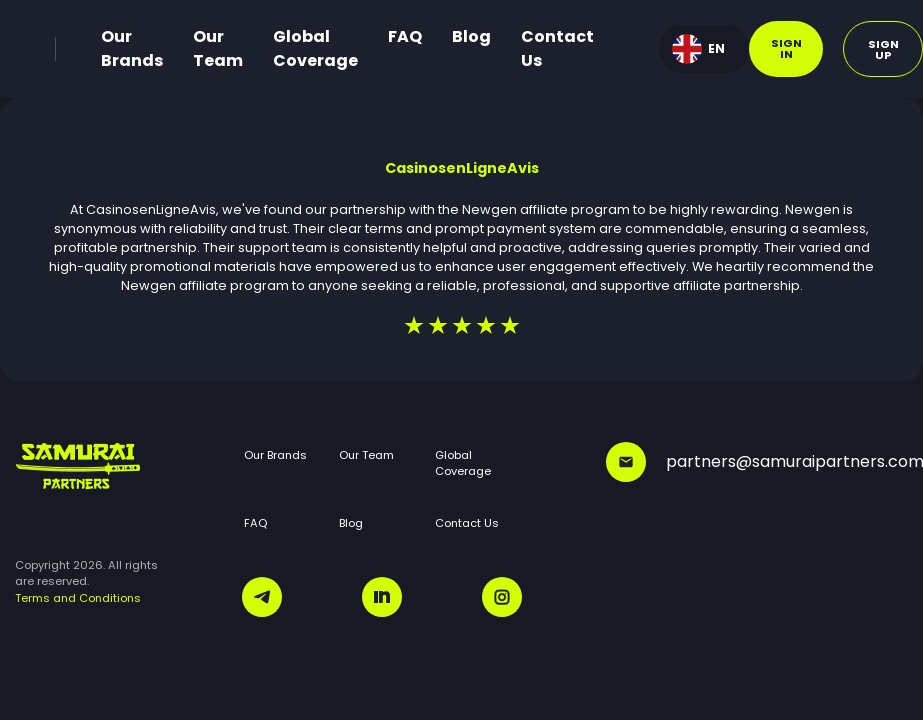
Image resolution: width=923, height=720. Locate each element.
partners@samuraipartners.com (757, 462)
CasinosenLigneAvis (462, 168)
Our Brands (132, 48)
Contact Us (557, 48)
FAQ (405, 36)
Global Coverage (315, 48)
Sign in (786, 48)
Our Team (218, 48)
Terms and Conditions (78, 598)
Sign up (883, 49)
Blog (471, 36)
